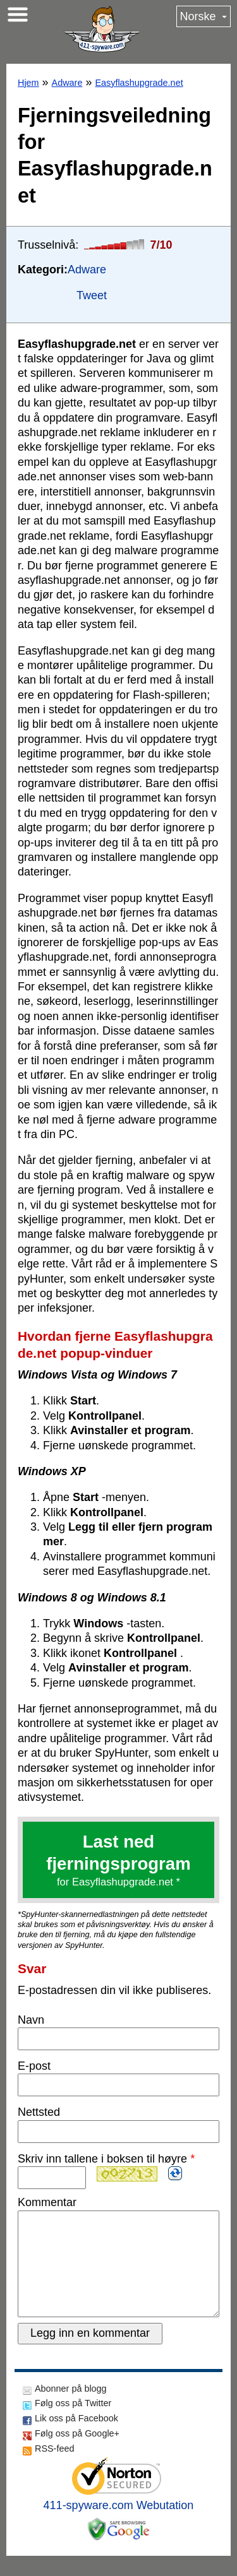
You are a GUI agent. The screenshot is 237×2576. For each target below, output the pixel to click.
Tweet (91, 295)
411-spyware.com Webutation (119, 2525)
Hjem (28, 83)
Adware (67, 83)
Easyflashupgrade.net (139, 83)
